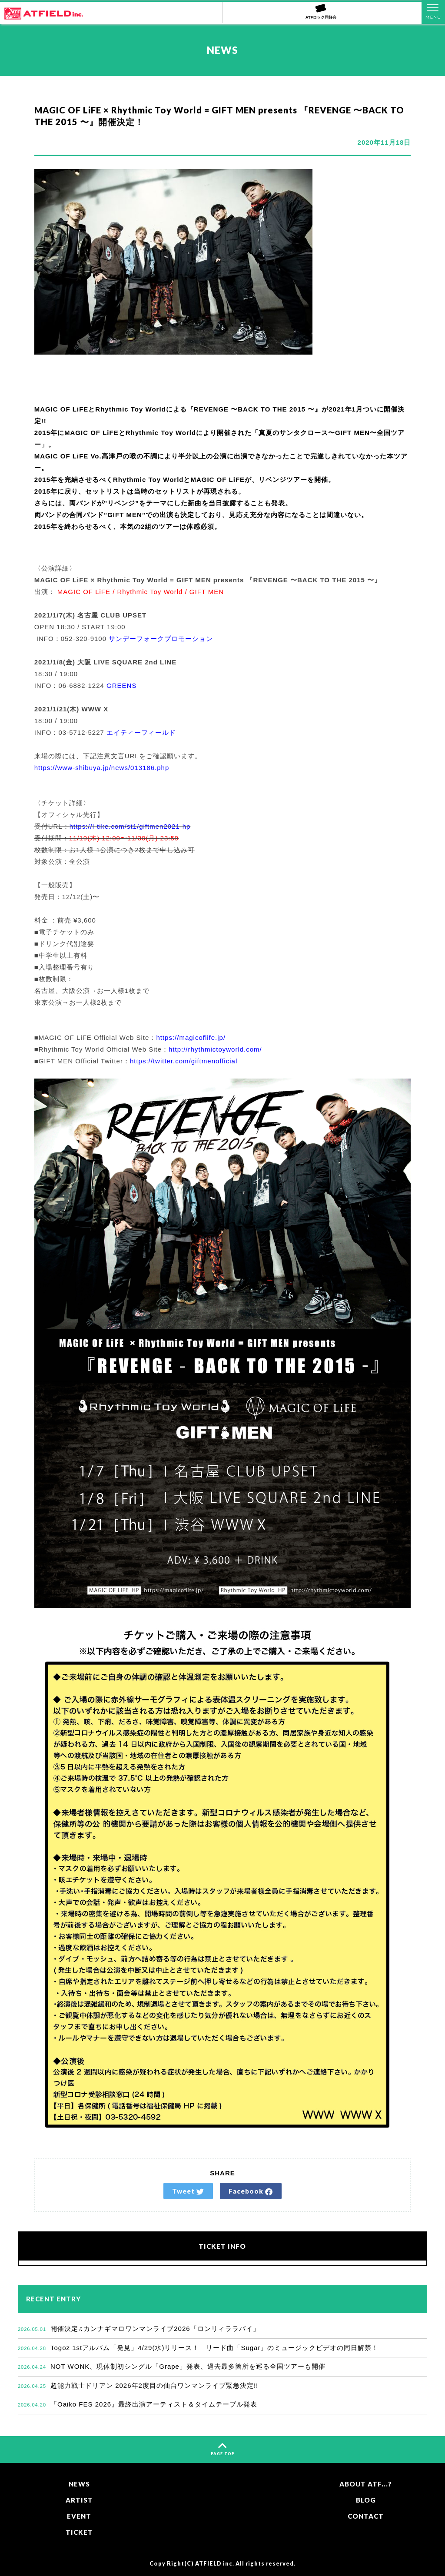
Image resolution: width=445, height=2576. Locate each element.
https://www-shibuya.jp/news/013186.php (101, 767)
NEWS (79, 2484)
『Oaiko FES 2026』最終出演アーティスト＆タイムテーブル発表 (137, 2404)
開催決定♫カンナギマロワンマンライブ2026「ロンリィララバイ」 (139, 2328)
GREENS (121, 685)
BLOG (366, 2500)
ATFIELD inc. (214, 2563)
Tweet (188, 2191)
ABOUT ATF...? (365, 2484)
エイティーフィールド (141, 732)
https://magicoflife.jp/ (191, 1037)
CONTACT (366, 2516)
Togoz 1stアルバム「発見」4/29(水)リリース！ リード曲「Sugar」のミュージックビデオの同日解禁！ (198, 2347)
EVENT (79, 2516)
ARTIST (79, 2500)
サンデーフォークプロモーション (161, 638)
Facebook (251, 2191)
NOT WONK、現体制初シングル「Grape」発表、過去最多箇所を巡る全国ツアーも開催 (171, 2366)
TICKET (79, 2532)
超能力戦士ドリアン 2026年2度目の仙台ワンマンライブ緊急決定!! (138, 2385)
